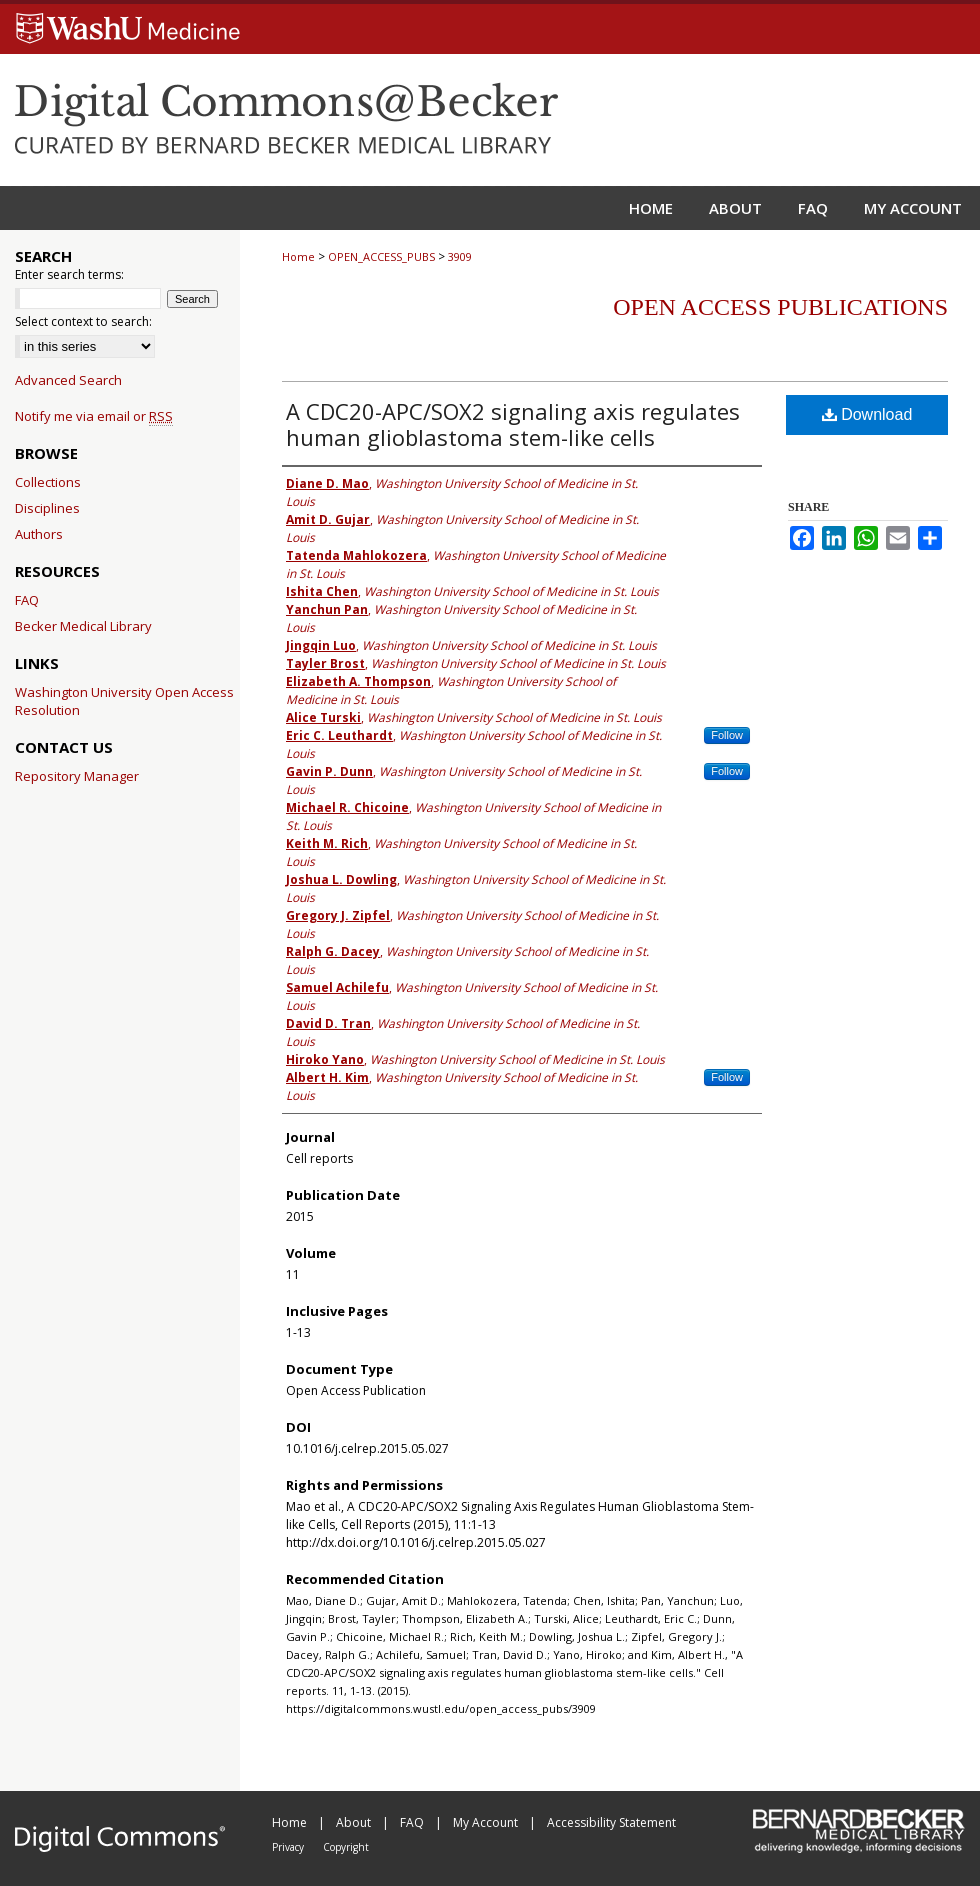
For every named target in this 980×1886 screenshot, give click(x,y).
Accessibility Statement (611, 1822)
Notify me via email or (94, 416)
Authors (39, 534)
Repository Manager (77, 776)
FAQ (27, 600)
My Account (487, 1822)
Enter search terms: (69, 274)
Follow (727, 735)
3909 (460, 256)
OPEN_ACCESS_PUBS (381, 256)
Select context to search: (83, 321)
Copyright (346, 1847)
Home (298, 256)
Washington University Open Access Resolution (124, 701)
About (355, 1822)
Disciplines (47, 508)
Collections (48, 482)
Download (867, 414)
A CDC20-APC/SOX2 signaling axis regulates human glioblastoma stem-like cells (513, 424)
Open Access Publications (780, 307)
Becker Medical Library (83, 626)
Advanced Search (68, 380)
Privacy (289, 1847)
